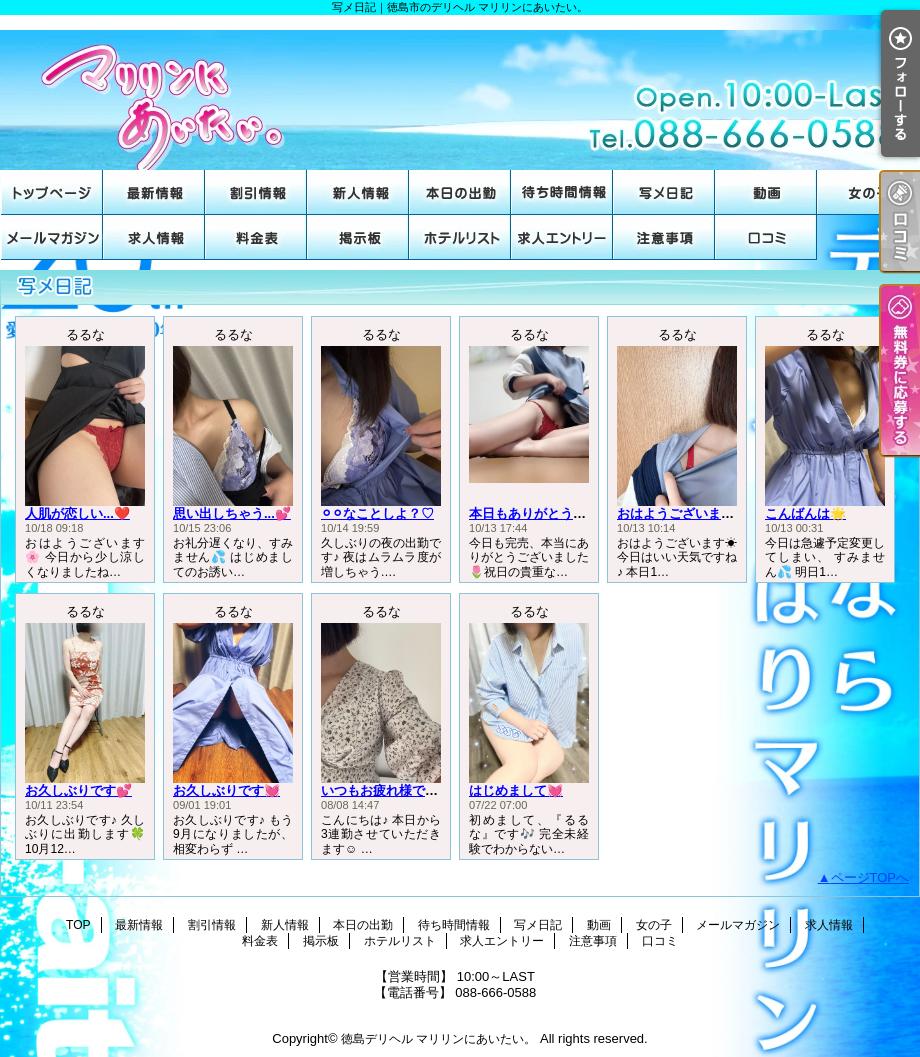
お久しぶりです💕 (78, 790)
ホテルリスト (460, 237)
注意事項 (664, 237)
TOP (52, 192)
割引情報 (256, 192)
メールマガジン (52, 237)
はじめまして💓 (516, 790)
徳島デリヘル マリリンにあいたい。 (438, 1039)
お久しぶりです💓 (226, 790)
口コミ (766, 237)
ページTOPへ (870, 877)
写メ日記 (664, 192)
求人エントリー (562, 237)
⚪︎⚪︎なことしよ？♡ (377, 513)
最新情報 (154, 192)
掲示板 (358, 237)
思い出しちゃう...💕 (232, 513)
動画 (766, 192)
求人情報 (154, 237)
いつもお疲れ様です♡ (386, 790)
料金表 (256, 237)
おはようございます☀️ (683, 513)
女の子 (868, 192)
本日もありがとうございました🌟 (568, 513)
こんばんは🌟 (805, 513)
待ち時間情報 (562, 192)
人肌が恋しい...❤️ (77, 513)
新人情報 (358, 192)
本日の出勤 (460, 192)
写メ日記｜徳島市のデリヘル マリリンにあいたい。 (460, 92)
